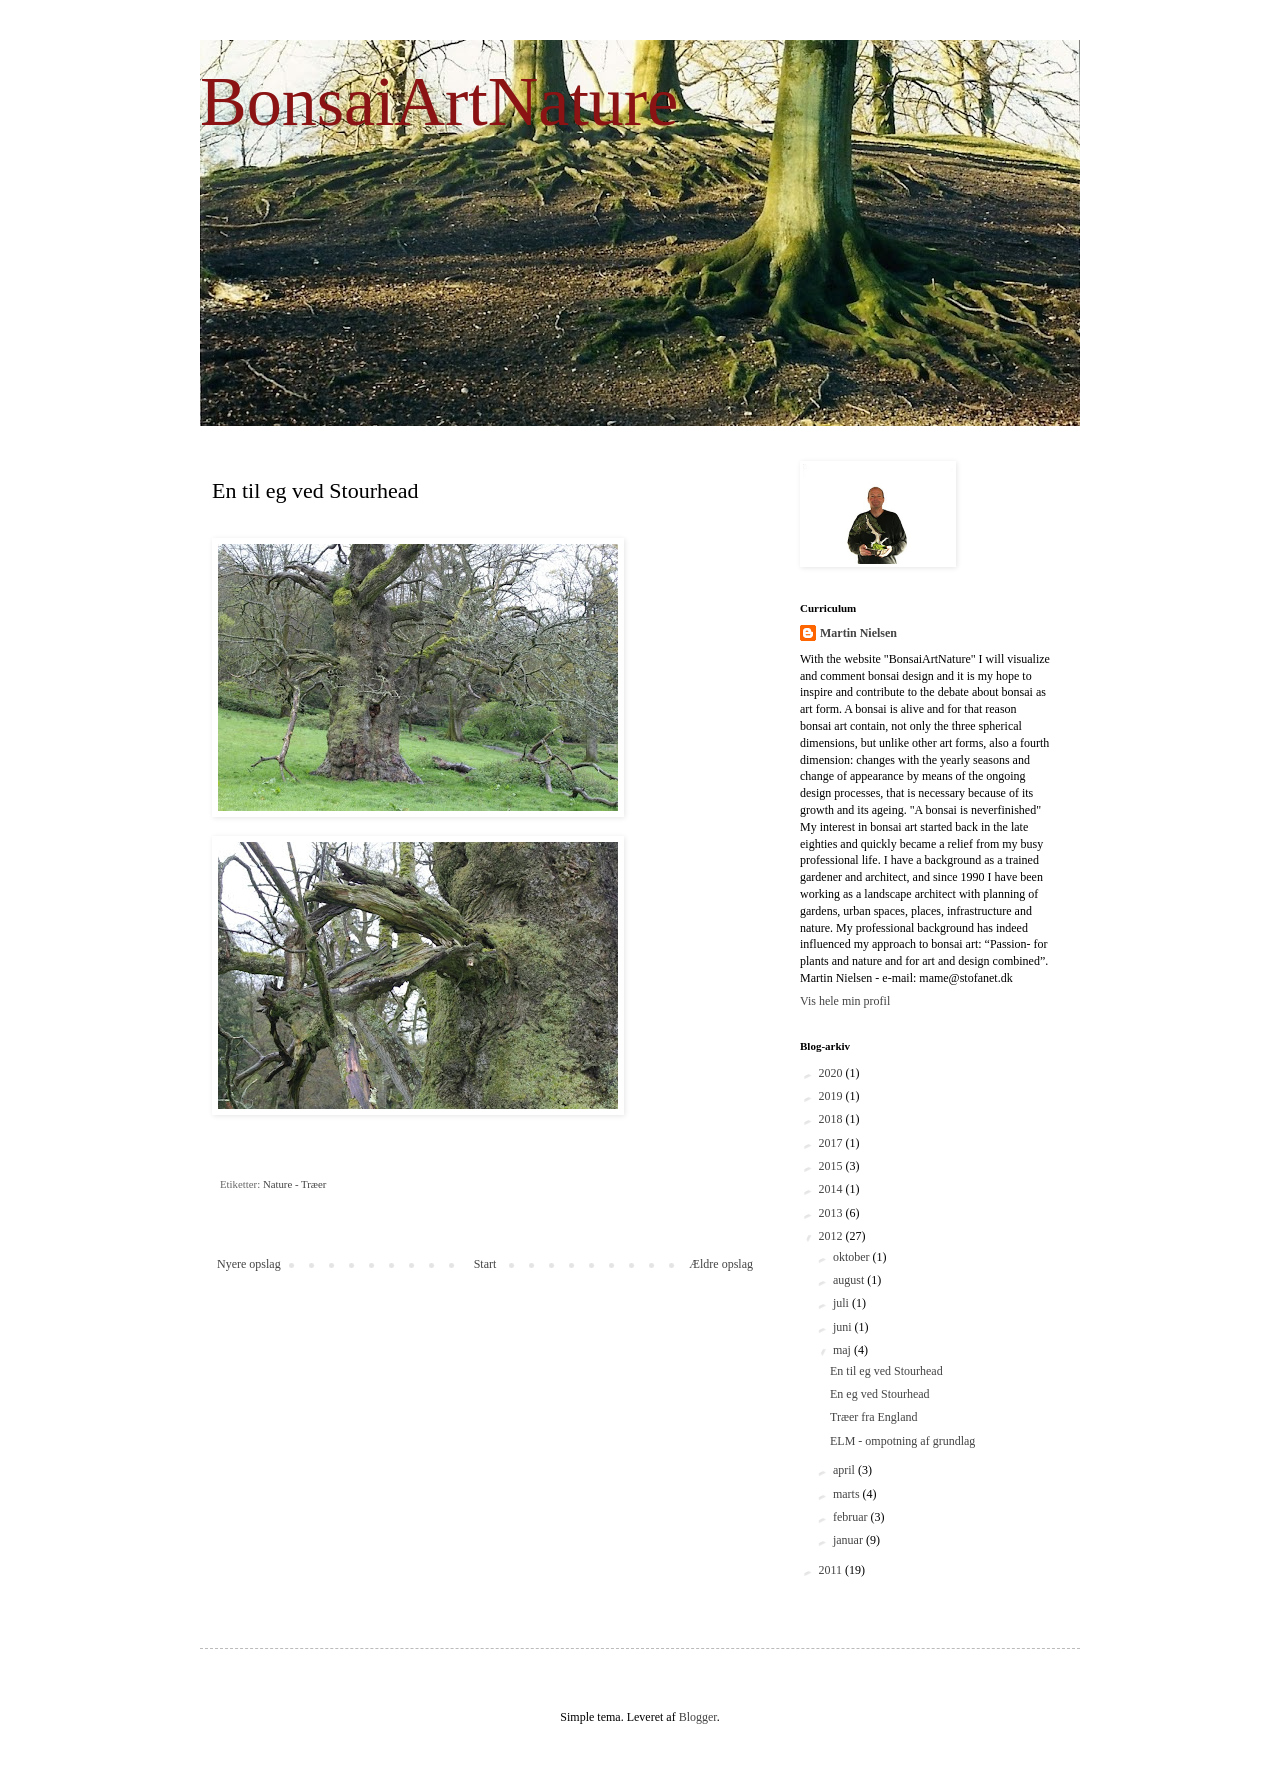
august (850, 1280)
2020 (832, 1073)
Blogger (698, 1717)
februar (852, 1517)
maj (843, 1350)
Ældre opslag (721, 1264)
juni (844, 1327)
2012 (832, 1236)
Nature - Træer (295, 1184)
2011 (832, 1570)
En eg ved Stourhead (880, 1394)
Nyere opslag (249, 1264)
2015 (832, 1166)
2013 (832, 1213)
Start (485, 1264)
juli (842, 1303)
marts (848, 1494)
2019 (832, 1096)
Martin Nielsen (858, 633)
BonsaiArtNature (439, 101)
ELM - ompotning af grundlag (902, 1441)
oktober (853, 1257)
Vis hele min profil (845, 1001)
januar (849, 1540)
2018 (832, 1119)
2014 (832, 1189)
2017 (832, 1143)
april (845, 1470)
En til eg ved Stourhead (886, 1371)
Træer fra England (874, 1417)
